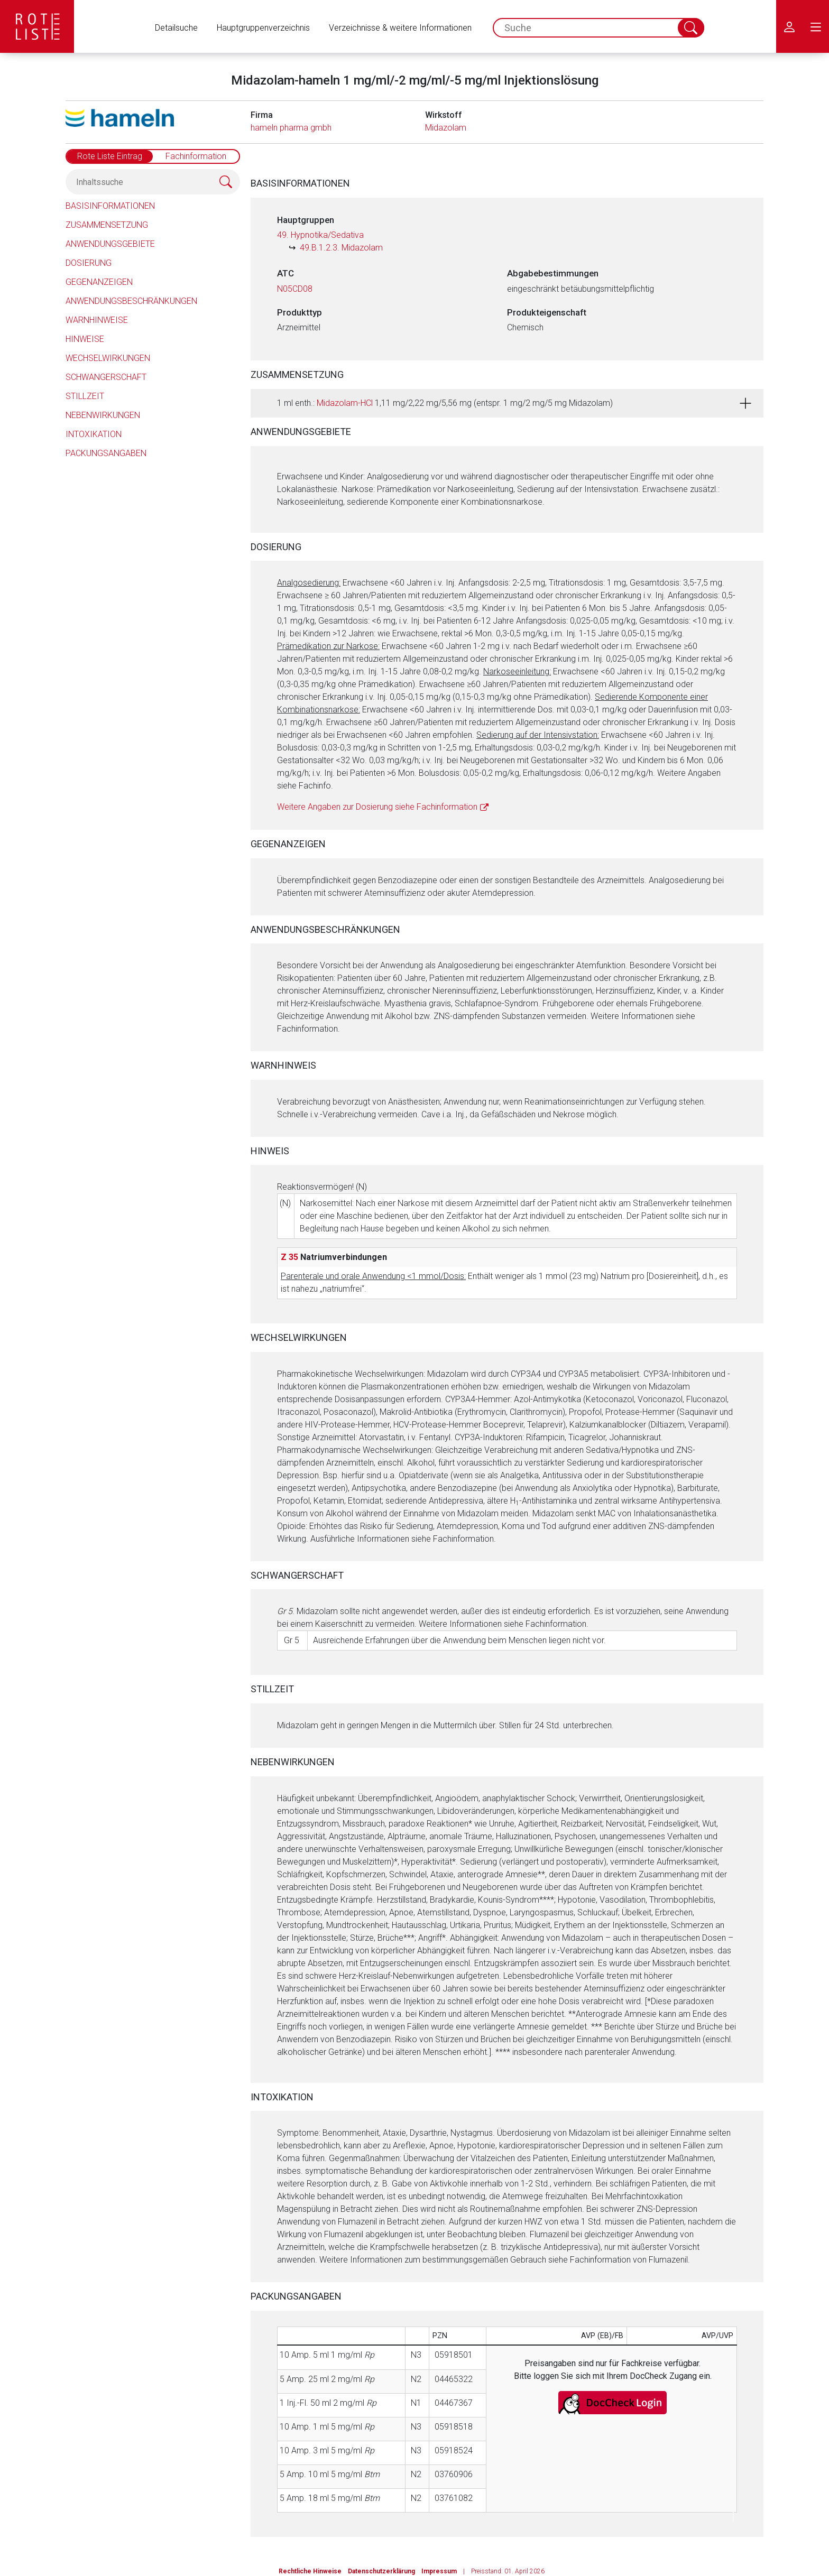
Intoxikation (94, 434)
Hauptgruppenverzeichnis (263, 28)
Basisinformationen (110, 206)
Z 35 (289, 1257)
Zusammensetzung (107, 225)
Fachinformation (195, 156)
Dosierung (89, 263)
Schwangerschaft (106, 377)
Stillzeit (85, 396)
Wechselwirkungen (108, 358)
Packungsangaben (106, 453)
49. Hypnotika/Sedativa (320, 235)
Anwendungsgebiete (110, 244)
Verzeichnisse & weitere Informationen (400, 28)
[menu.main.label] (816, 26)
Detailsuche (176, 28)
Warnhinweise (97, 320)
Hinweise (85, 339)
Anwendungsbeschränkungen (131, 301)
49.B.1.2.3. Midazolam (341, 248)
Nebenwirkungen (103, 415)
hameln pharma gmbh (291, 128)
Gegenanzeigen (99, 282)
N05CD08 (294, 289)
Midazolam (445, 128)
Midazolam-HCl (345, 403)
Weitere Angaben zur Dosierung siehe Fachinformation (377, 807)
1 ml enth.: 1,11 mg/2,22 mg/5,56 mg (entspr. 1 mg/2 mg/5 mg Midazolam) (445, 403)
